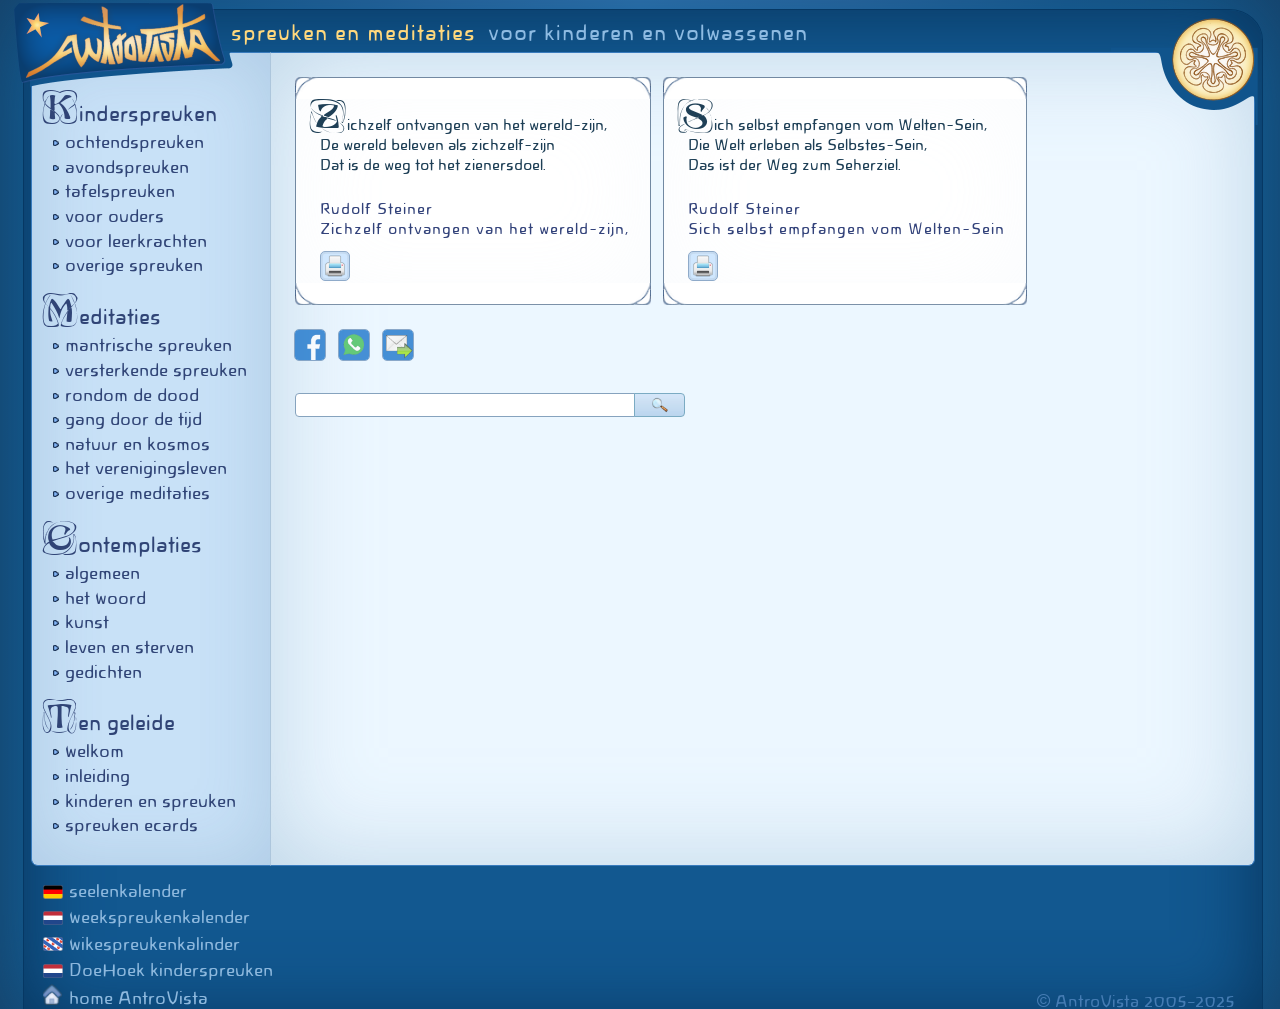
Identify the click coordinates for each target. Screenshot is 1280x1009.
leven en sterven (129, 647)
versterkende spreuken (156, 370)
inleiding (97, 776)
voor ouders (114, 216)
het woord (105, 598)
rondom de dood (132, 395)
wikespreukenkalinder (154, 944)
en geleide (114, 722)
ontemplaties (127, 544)
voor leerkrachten (136, 241)
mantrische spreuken (148, 345)
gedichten (103, 672)
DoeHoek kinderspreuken (171, 970)
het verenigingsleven (146, 468)
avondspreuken (127, 167)
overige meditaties (137, 493)
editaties (107, 316)
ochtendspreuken (134, 142)
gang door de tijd (133, 419)
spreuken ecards (131, 825)
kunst (87, 622)
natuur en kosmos (137, 444)
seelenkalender (128, 891)
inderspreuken (135, 113)
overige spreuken (134, 265)
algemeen (102, 573)
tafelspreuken (120, 191)
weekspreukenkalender (159, 917)
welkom (94, 751)
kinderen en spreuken (150, 801)
